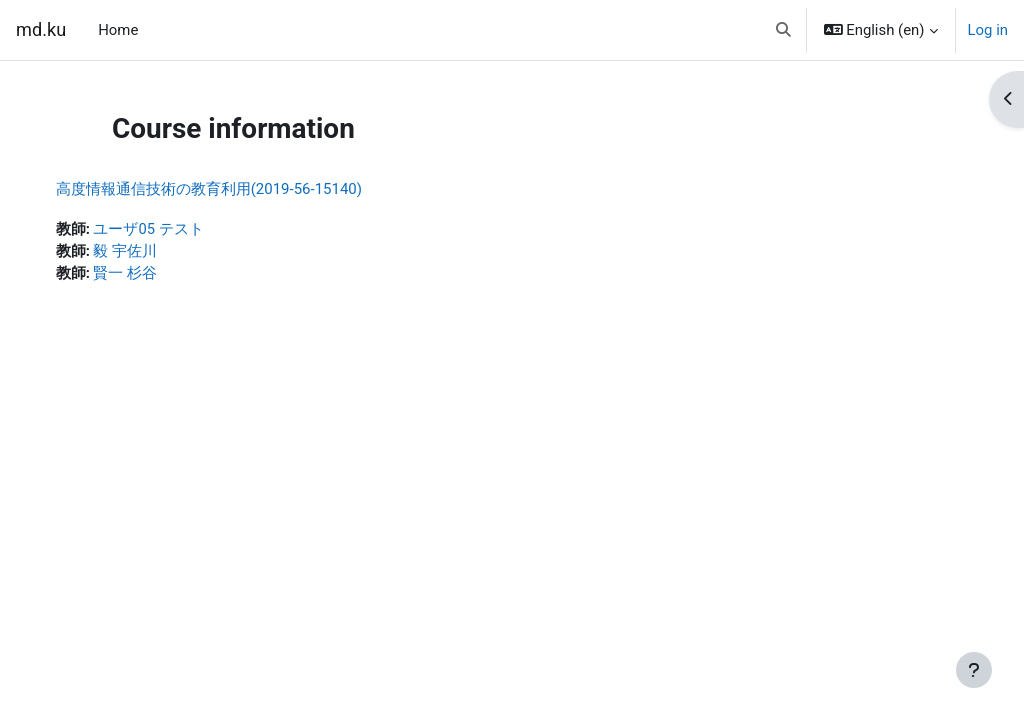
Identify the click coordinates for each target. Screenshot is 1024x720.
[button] (783, 30)
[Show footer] (974, 670)
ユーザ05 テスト (169, 229)
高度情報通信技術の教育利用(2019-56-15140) (229, 189)
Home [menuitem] (118, 30)
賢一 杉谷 (146, 273)
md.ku (41, 29)
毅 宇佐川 (146, 251)
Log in (988, 30)
